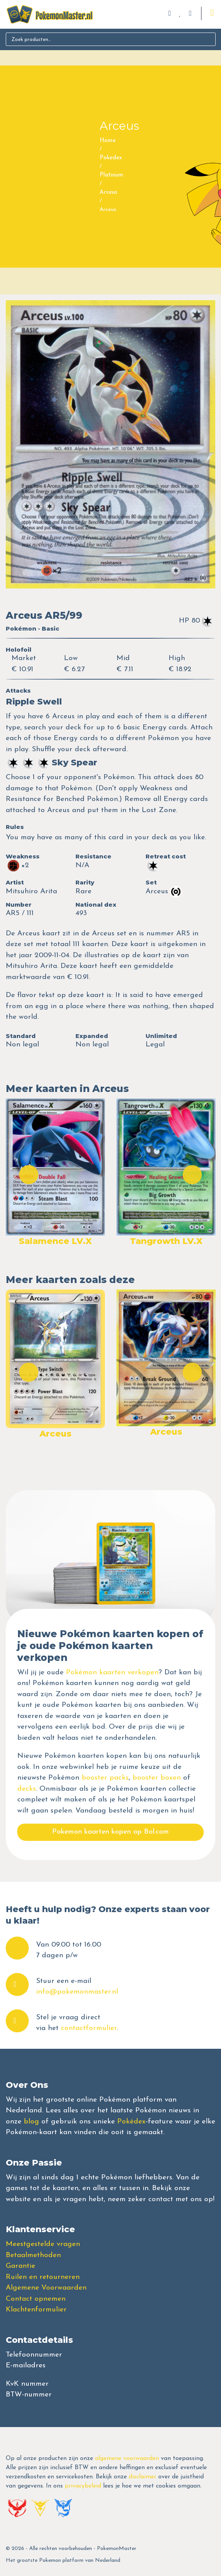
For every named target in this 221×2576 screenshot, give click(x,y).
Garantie (20, 2266)
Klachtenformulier (36, 2309)
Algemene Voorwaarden (46, 2288)
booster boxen (157, 1778)
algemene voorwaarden (127, 2458)
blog (31, 2121)
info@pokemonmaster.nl (77, 1992)
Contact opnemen (35, 2299)
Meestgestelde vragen (43, 2244)
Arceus (108, 192)
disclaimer (142, 2477)
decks (26, 1789)
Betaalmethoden (33, 2255)
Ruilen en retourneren (43, 2277)
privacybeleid (83, 2486)
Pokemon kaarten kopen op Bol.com (110, 1832)
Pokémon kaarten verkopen (112, 1672)
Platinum (111, 175)
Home (108, 141)
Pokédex (131, 2121)
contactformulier (89, 2028)
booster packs (105, 1778)
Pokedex (111, 158)
